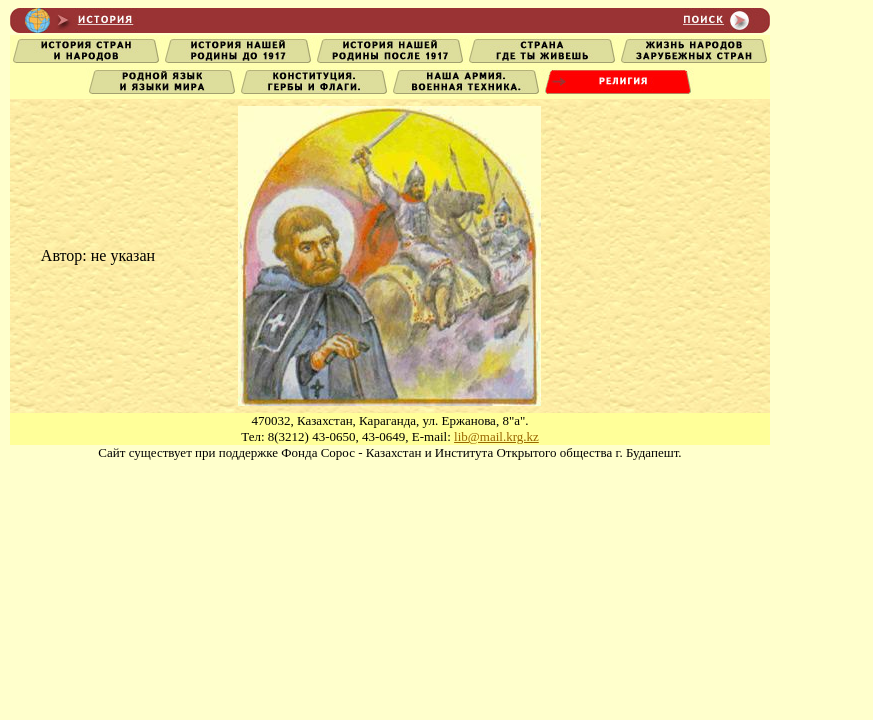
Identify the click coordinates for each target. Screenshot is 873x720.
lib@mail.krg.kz (496, 436)
